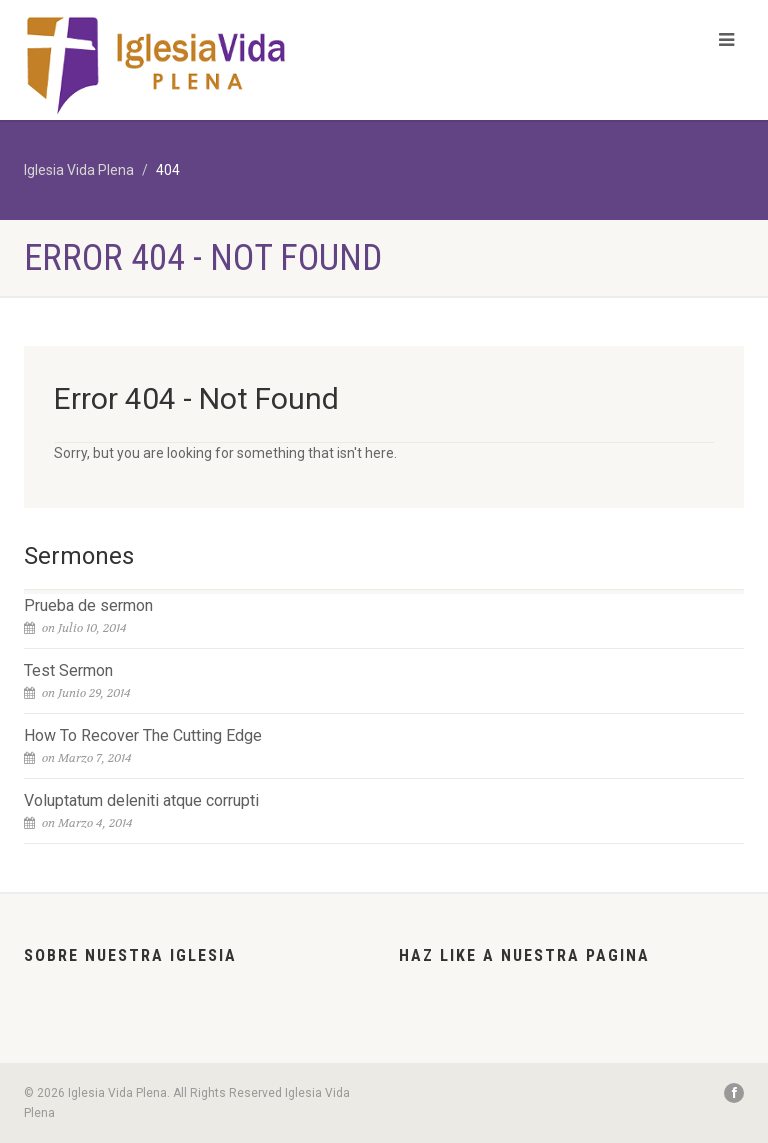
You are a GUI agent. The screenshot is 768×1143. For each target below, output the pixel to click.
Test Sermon (68, 670)
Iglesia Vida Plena (79, 170)
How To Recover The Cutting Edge (143, 735)
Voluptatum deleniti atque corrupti (141, 800)
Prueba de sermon (88, 605)
